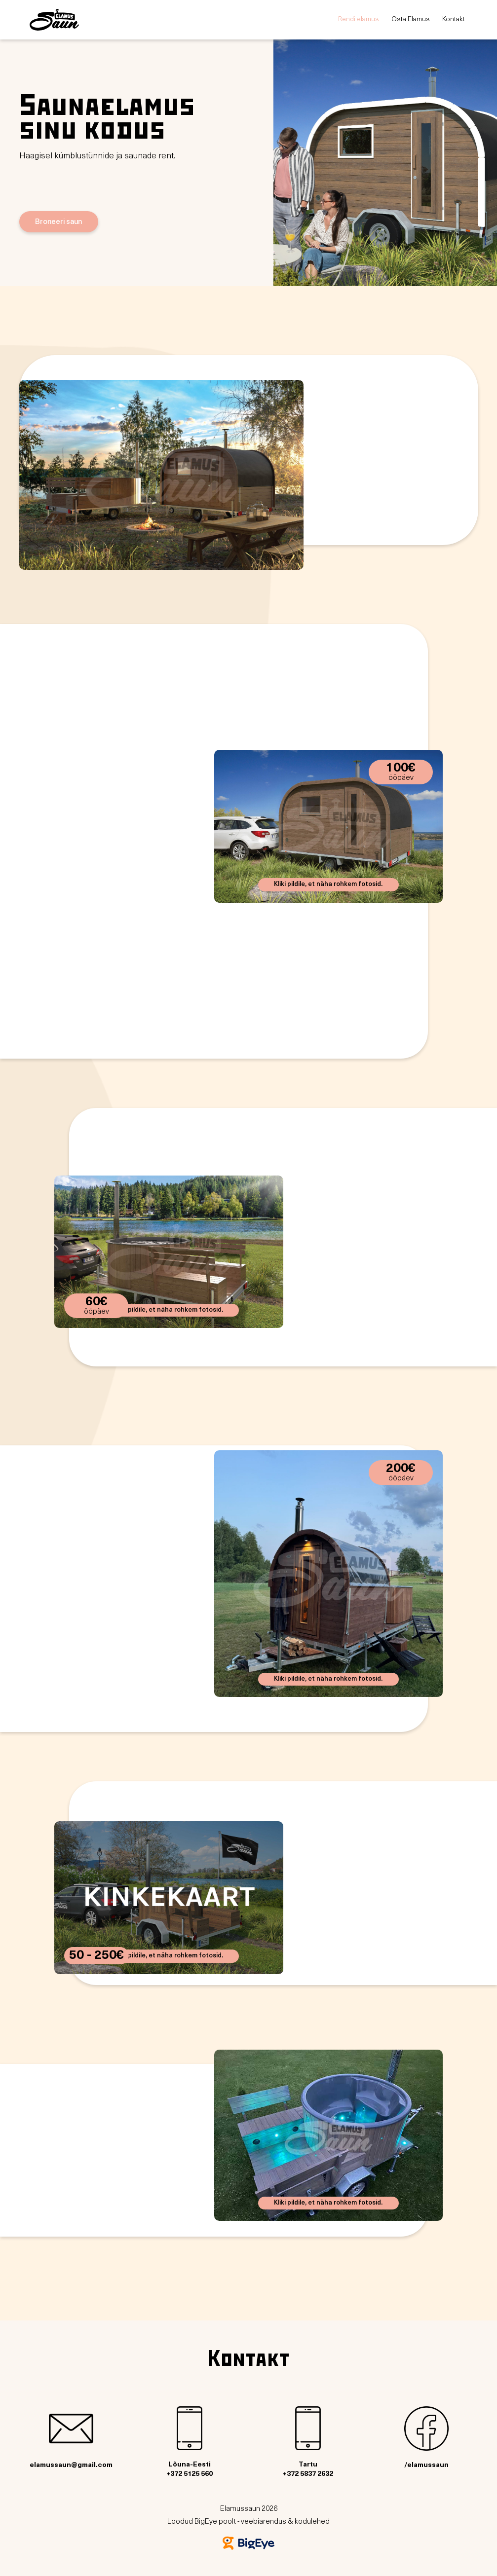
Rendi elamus (358, 19)
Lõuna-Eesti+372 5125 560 (189, 2442)
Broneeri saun (58, 221)
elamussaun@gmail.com (71, 2437)
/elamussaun (426, 2437)
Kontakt (453, 19)
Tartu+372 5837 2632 (308, 2442)
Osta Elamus (410, 19)
